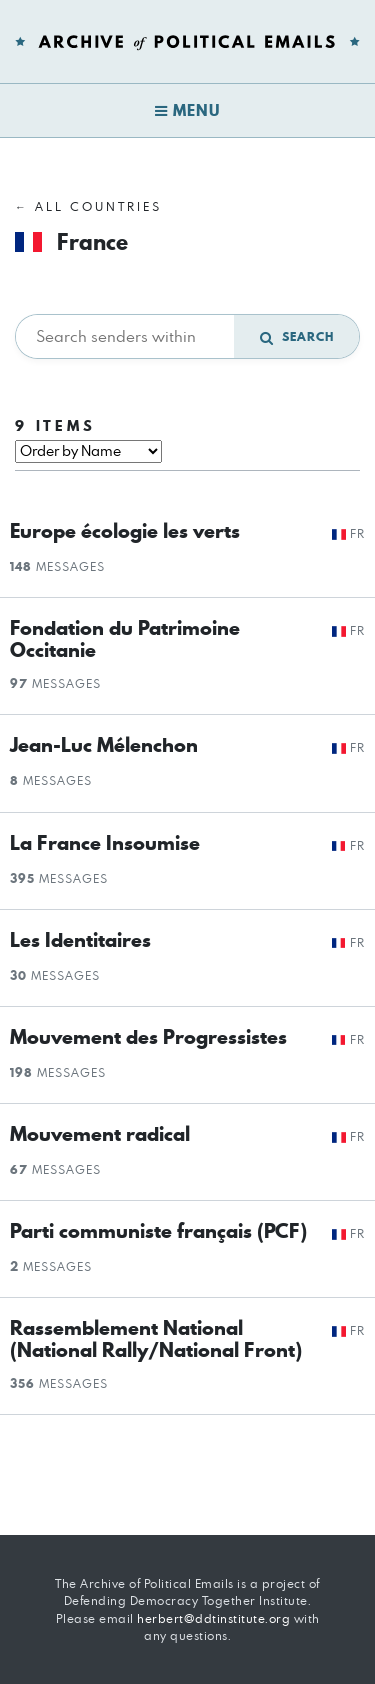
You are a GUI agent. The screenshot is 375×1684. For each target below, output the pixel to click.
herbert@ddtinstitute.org (213, 1618)
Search (297, 336)
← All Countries (88, 206)
